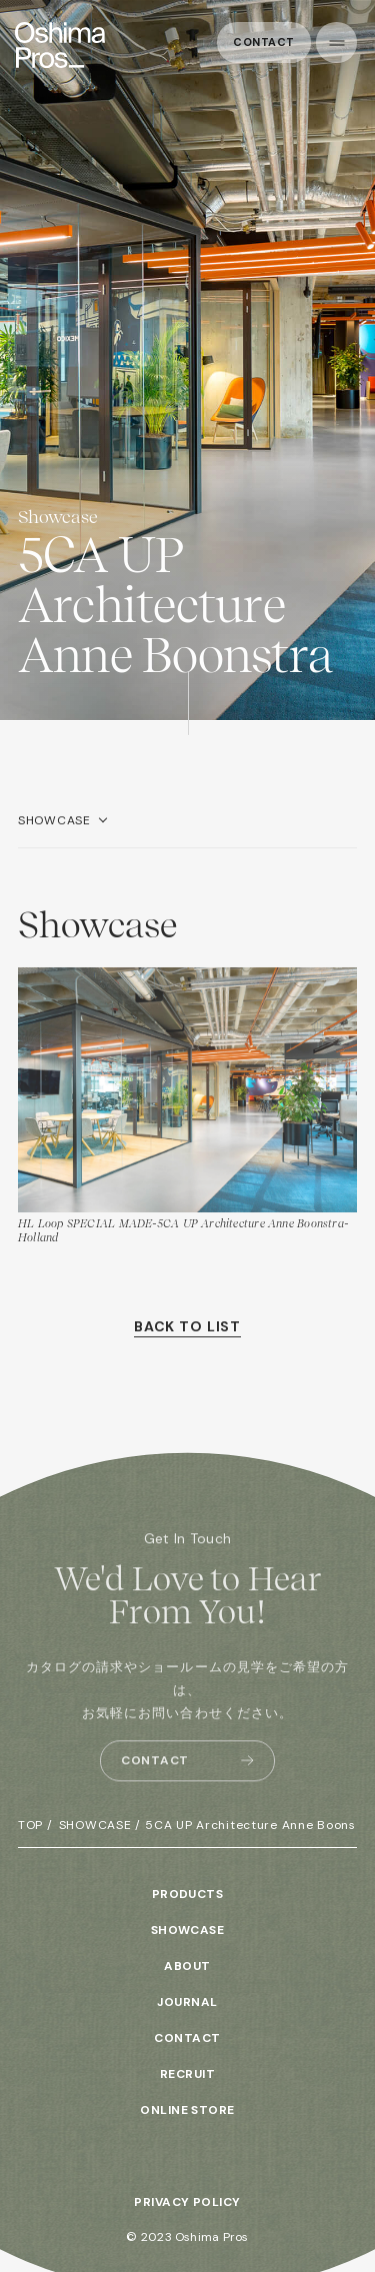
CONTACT (187, 2038)
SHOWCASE (54, 832)
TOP (30, 1825)
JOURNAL (187, 2002)
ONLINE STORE (187, 2110)
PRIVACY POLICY (187, 2202)
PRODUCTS (188, 1894)
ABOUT (187, 1966)
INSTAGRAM (188, 2148)
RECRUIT (187, 2074)
